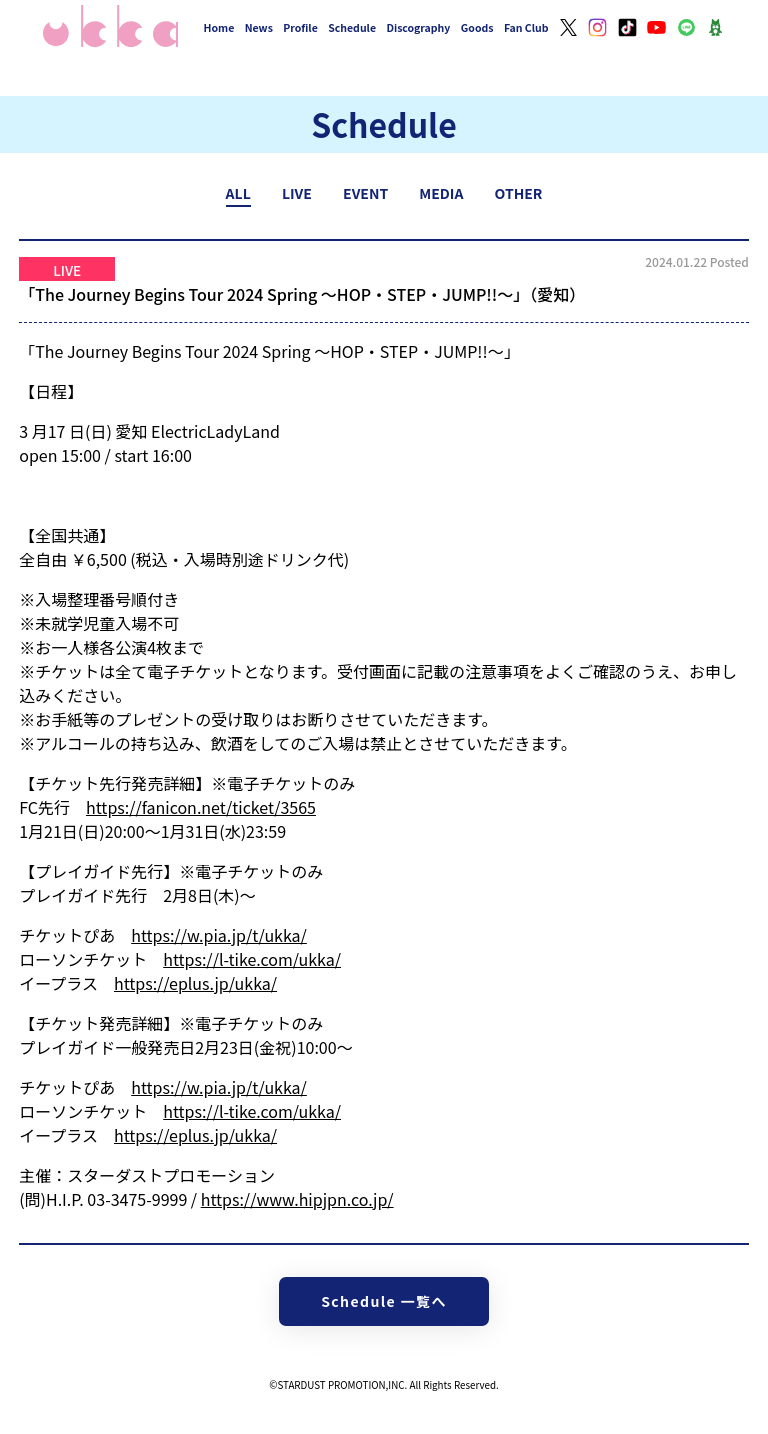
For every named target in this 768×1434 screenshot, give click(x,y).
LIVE (297, 193)
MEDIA (441, 193)
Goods (477, 27)
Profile (300, 27)
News (259, 27)
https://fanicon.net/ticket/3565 (201, 807)
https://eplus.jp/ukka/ (195, 983)
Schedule (352, 27)
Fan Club (526, 27)
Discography (418, 27)
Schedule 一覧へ (384, 1301)
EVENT (365, 193)
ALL (238, 193)
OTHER (519, 193)
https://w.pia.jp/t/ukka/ (219, 935)
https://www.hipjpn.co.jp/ (297, 1199)
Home (219, 27)
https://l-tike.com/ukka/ (252, 959)
